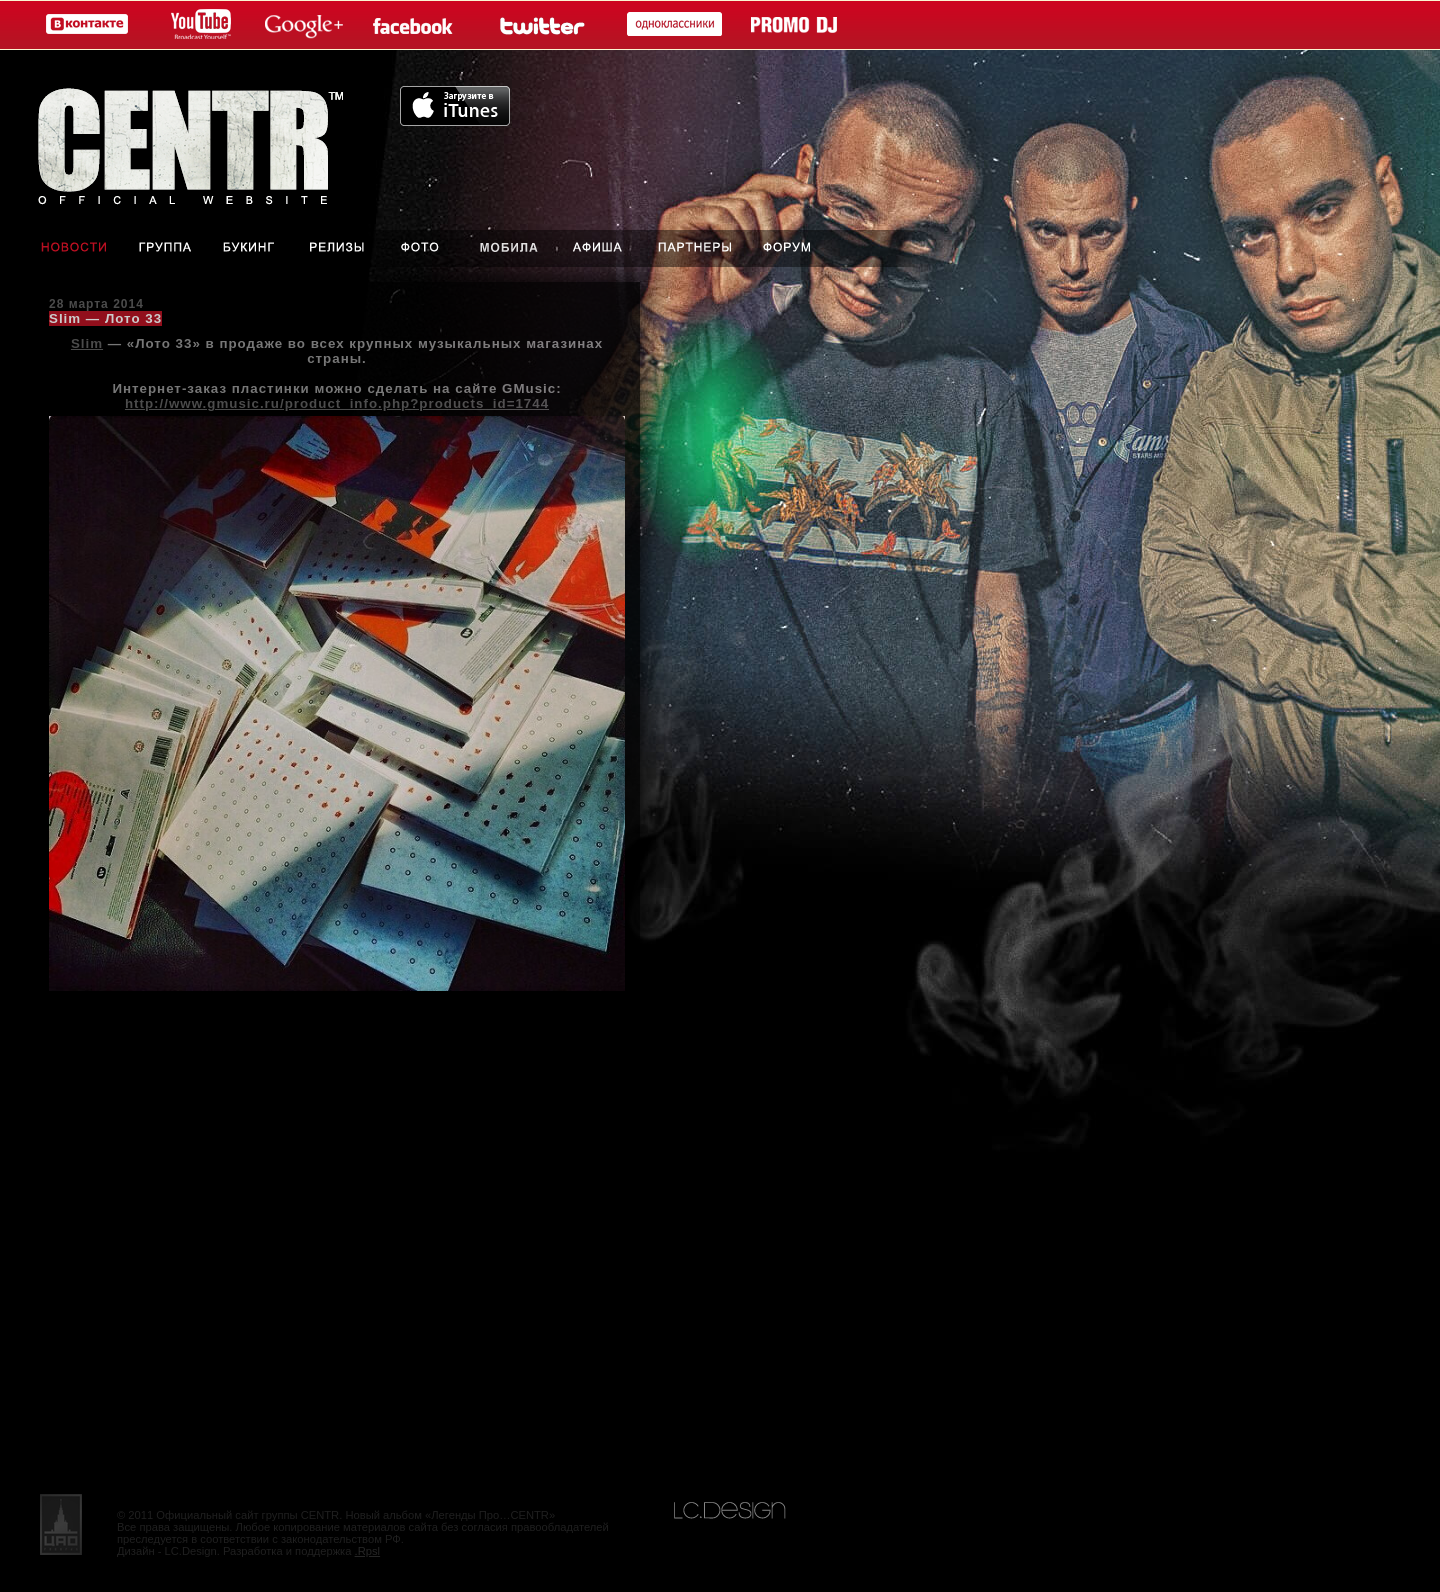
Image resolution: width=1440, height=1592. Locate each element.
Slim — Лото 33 (105, 318)
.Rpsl (368, 1551)
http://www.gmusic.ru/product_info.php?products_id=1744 (337, 403)
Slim (87, 343)
